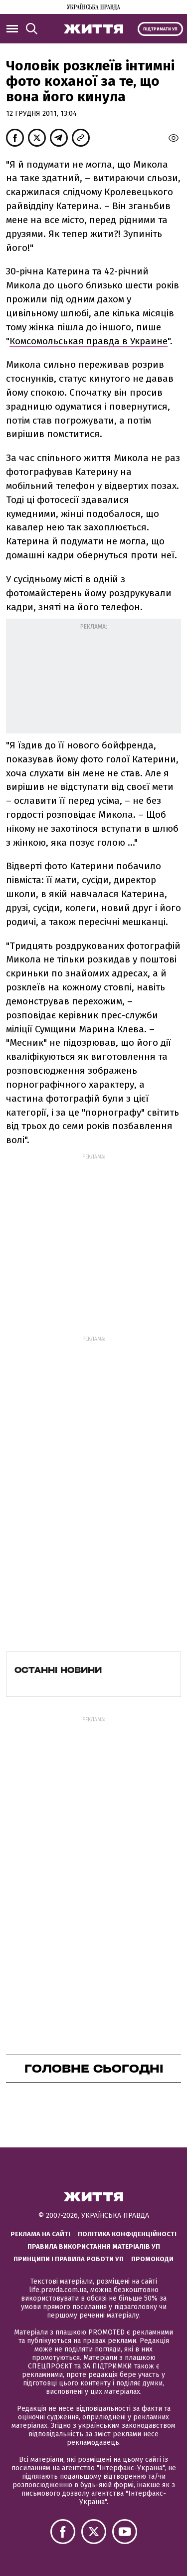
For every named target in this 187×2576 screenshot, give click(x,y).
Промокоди (152, 2259)
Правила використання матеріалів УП (93, 2246)
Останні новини (58, 1669)
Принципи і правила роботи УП (68, 2259)
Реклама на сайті (40, 2234)
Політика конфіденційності (127, 2234)
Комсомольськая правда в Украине (88, 341)
